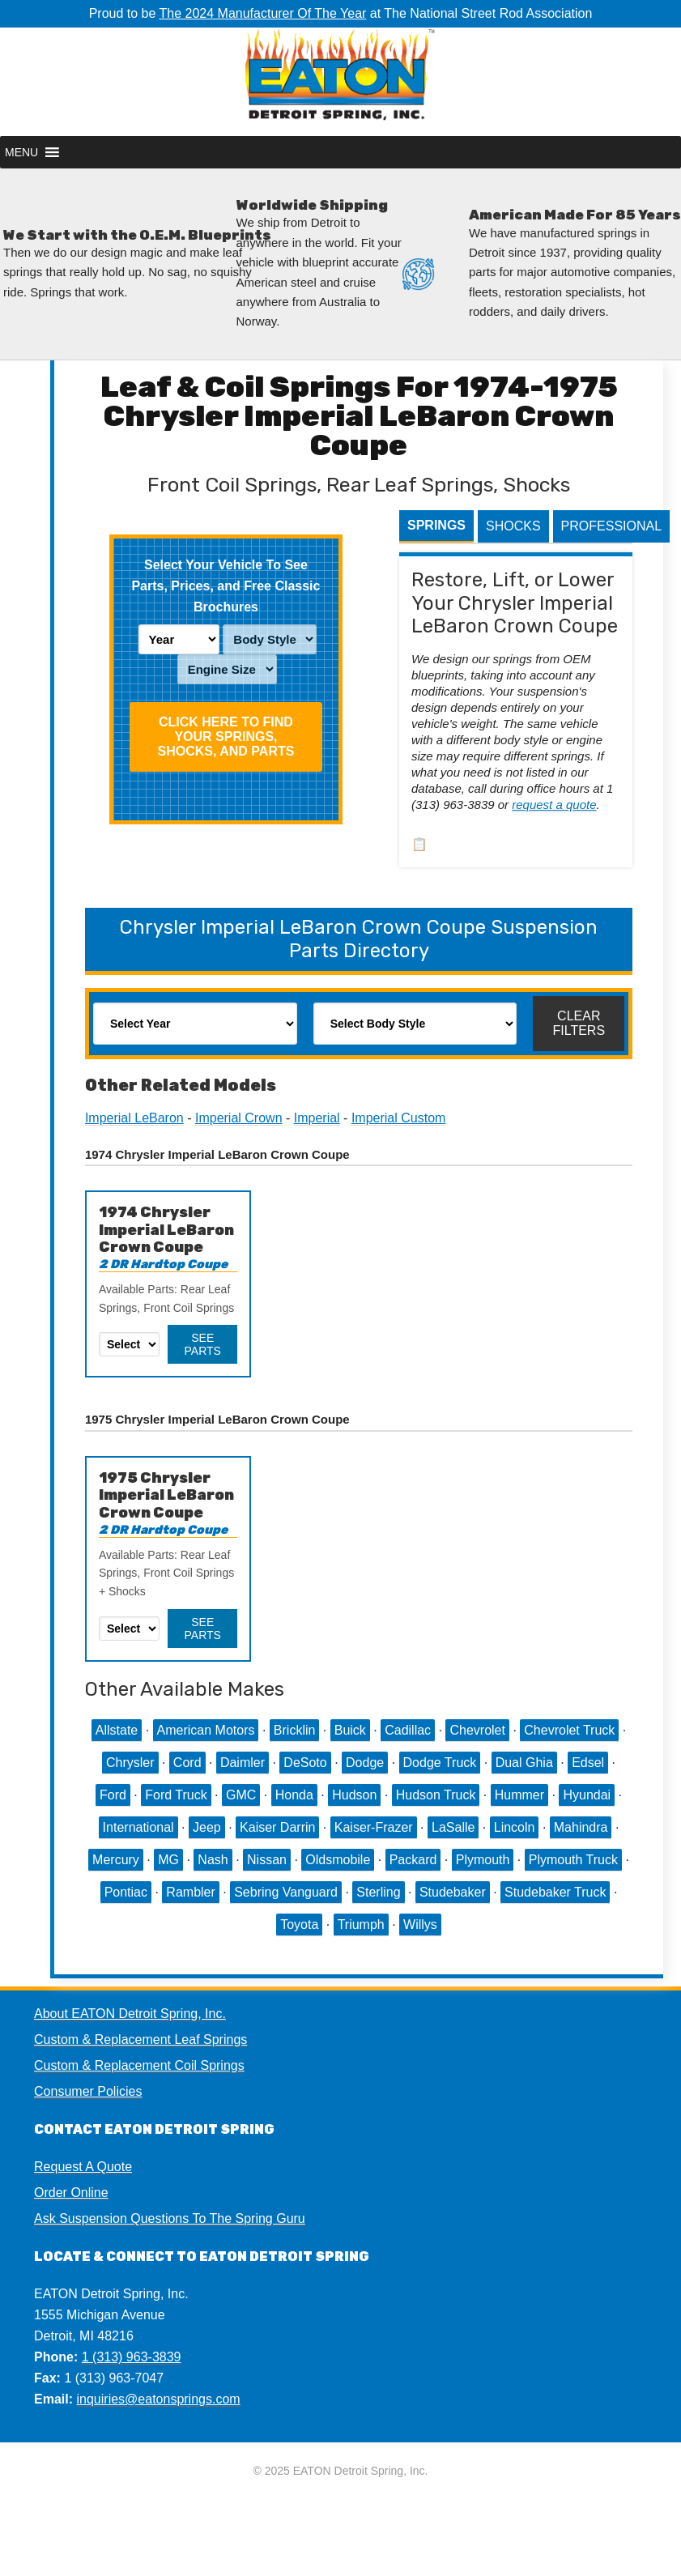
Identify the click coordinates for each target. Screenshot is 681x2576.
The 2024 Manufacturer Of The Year (263, 13)
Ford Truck (175, 1795)
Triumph (361, 1924)
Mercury (115, 1860)
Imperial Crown (239, 1118)
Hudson (354, 1795)
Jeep (207, 1827)
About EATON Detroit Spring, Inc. (130, 2013)
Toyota (299, 1924)
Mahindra (581, 1827)
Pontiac (125, 1892)
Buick (350, 1730)
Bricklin (295, 1730)
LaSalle (453, 1827)
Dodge (365, 1762)
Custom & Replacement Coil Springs (139, 2065)
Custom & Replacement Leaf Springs (140, 2039)
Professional (611, 526)
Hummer (519, 1795)
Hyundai (587, 1795)
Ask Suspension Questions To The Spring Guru (169, 2218)
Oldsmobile (337, 1860)
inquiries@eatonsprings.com (158, 2399)
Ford (113, 1795)
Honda (294, 1795)
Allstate (117, 1730)
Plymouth (483, 1860)
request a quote (554, 804)
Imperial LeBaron (134, 1118)
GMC (241, 1795)
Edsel (588, 1762)
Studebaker (452, 1892)
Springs (436, 525)
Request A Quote (83, 2167)
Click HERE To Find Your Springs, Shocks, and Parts (225, 736)
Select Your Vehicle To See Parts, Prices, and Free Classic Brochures (225, 586)
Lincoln (514, 1827)
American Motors (206, 1730)
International (138, 1827)
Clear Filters (578, 1023)
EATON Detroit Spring (340, 82)
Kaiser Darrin (277, 1827)
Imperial (317, 1118)
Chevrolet (476, 1730)
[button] (21, 152)
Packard (413, 1860)
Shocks (513, 526)
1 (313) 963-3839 (131, 2357)
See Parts (203, 1344)
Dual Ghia (524, 1762)
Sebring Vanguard (286, 1892)
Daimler (242, 1762)
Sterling (378, 1892)
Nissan (267, 1860)
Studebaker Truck (555, 1892)
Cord (187, 1762)
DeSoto (304, 1762)
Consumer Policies (88, 2091)
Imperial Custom (398, 1118)
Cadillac (408, 1730)
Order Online (71, 2192)
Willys (420, 1924)
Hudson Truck (436, 1795)
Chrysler (130, 1762)
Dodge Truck (440, 1762)
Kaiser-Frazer (373, 1827)
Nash (213, 1860)
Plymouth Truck (573, 1860)
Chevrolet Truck (569, 1730)
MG (168, 1860)
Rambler (190, 1892)
